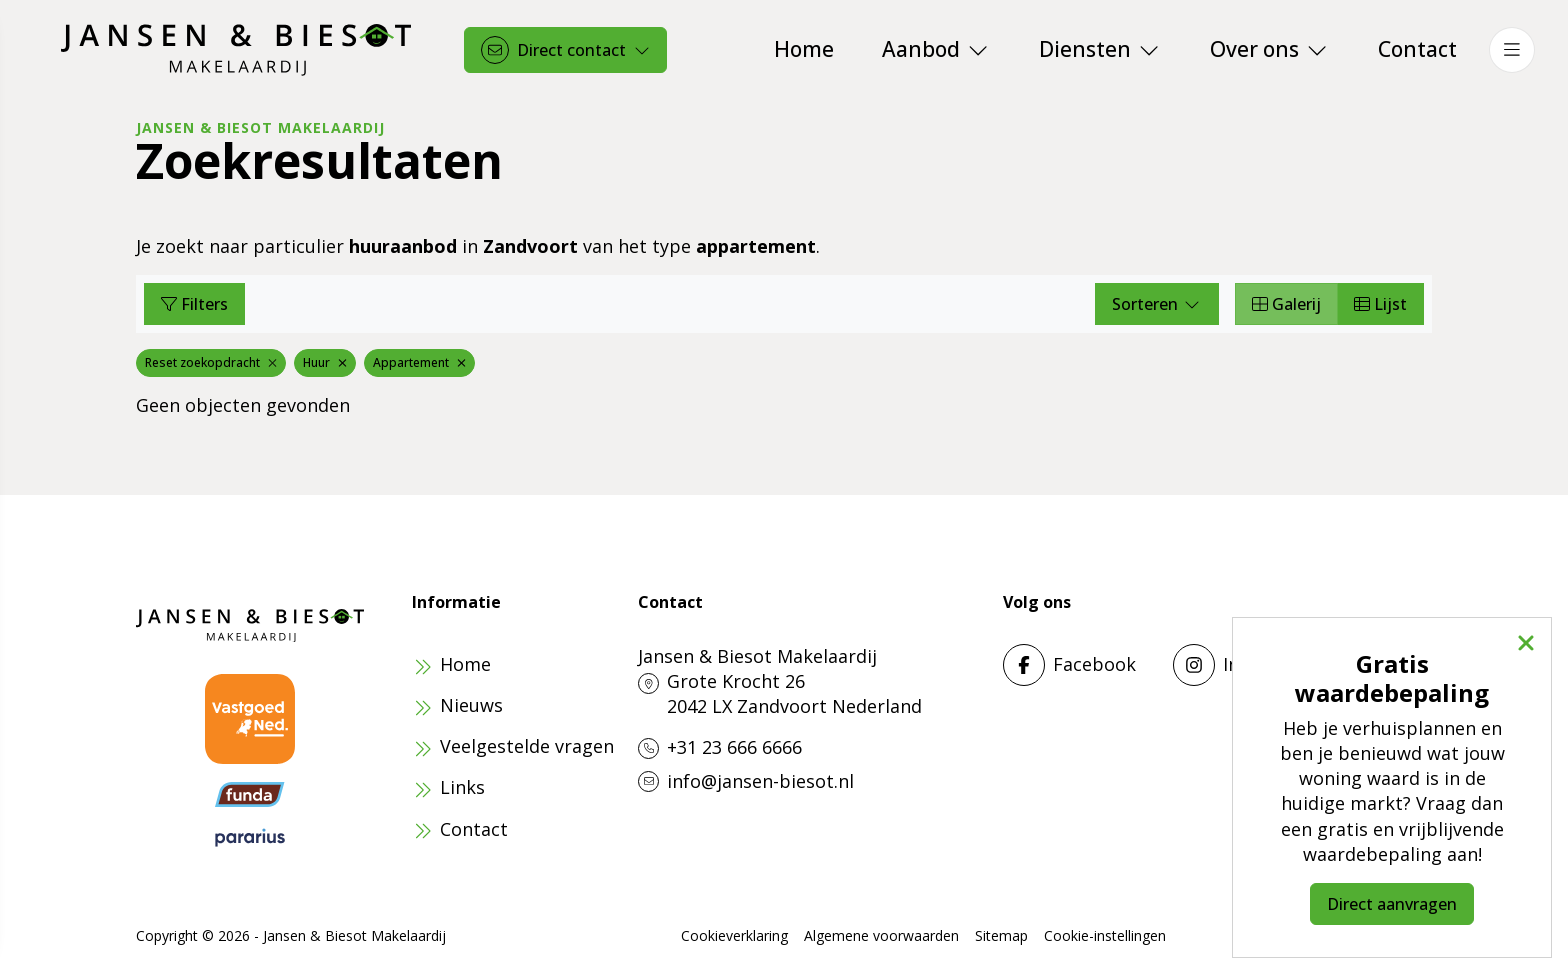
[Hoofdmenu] (1512, 50)
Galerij (1286, 304)
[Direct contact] (565, 50)
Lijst (1380, 304)
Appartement (419, 362)
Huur (325, 362)
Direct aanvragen (1392, 904)
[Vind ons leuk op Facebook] (1082, 665)
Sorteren (1157, 304)
